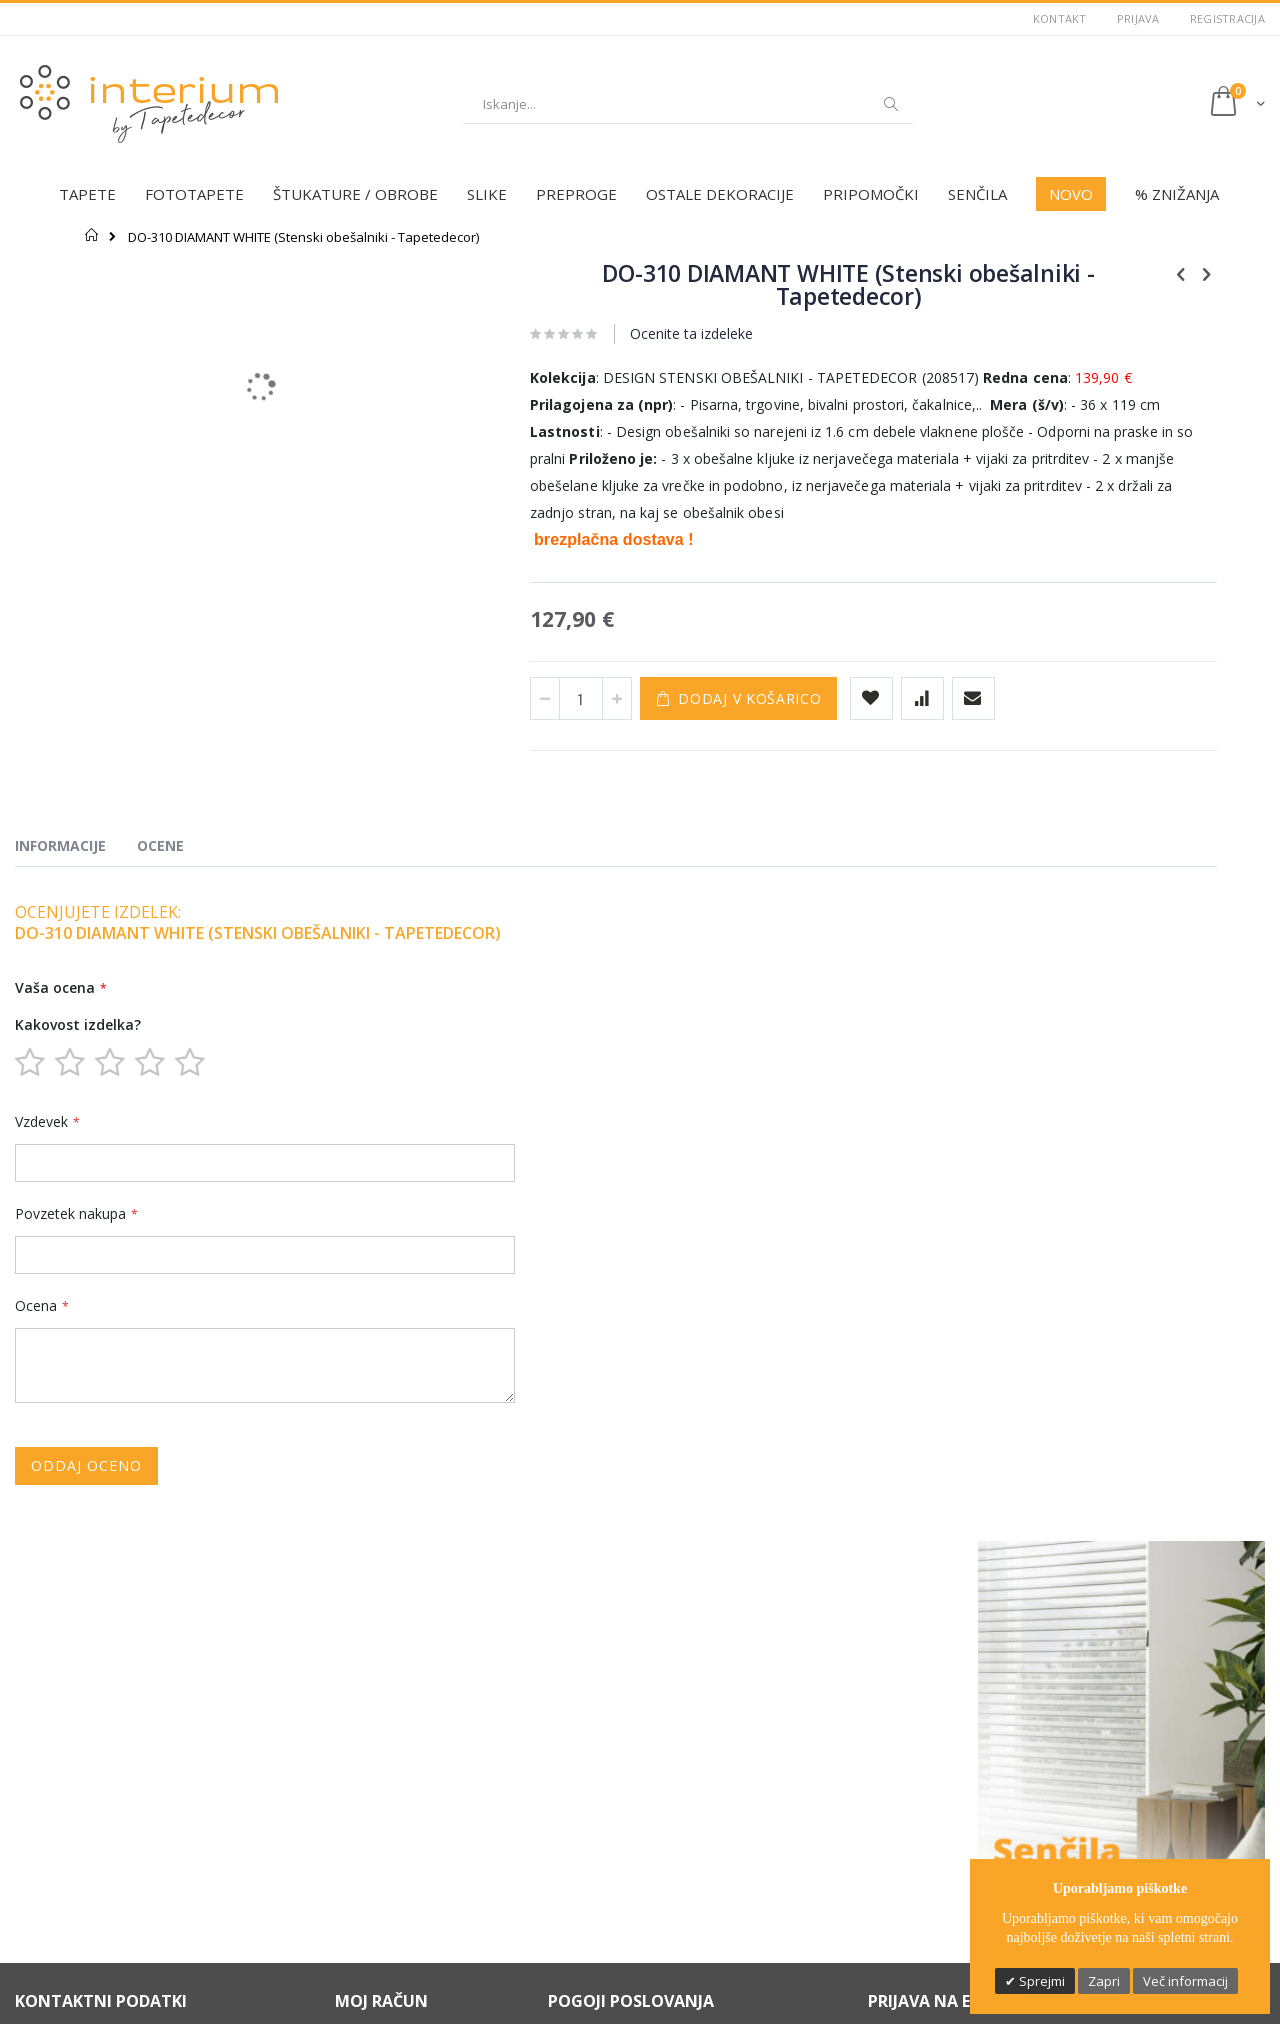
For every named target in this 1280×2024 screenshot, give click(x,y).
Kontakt (1060, 18)
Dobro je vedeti (381, 1907)
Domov (92, 235)
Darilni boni (369, 1832)
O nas (353, 1688)
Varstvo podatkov (602, 1713)
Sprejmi (1040, 1981)
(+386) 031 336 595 (83, 1783)
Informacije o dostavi (611, 1763)
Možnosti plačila (596, 1688)
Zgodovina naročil (389, 1763)
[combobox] (688, 104)
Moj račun (365, 1738)
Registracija (1227, 18)
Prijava (1138, 18)
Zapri (1104, 1981)
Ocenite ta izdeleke (578, 333)
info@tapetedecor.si (91, 1802)
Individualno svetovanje (408, 1857)
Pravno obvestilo (599, 1738)
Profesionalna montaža (406, 1882)
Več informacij (1185, 1981)
